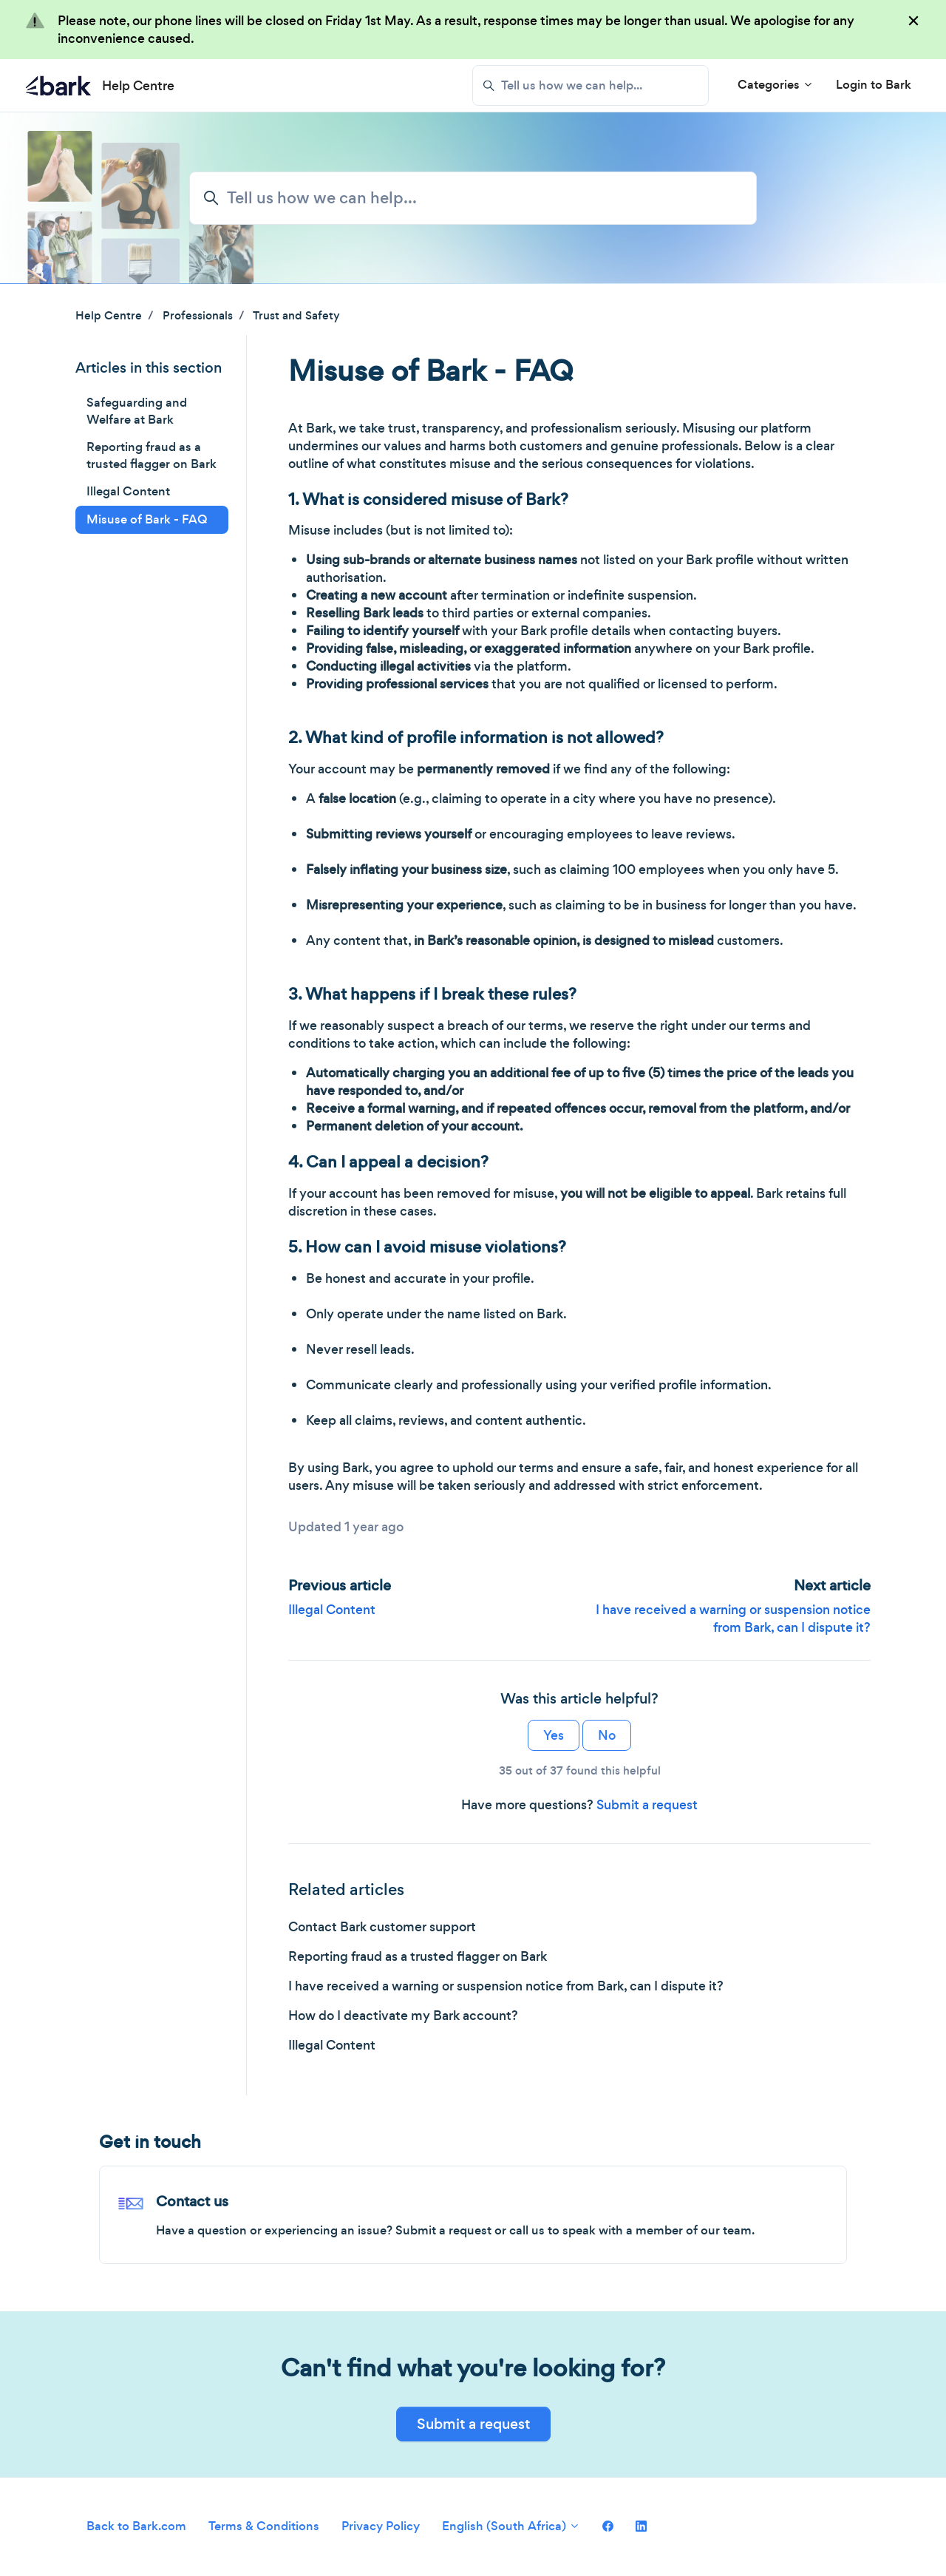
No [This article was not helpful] (607, 1735)
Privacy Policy (380, 2526)
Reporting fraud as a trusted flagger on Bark (417, 1956)
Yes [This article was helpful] (553, 1735)
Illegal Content (331, 1610)
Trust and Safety (296, 315)
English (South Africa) (511, 2526)
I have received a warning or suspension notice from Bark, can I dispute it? (733, 1618)
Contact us (192, 2201)
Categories (776, 84)
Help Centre (108, 315)
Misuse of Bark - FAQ (147, 519)
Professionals (198, 315)
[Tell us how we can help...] (590, 85)
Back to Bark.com (136, 2526)
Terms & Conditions (263, 2526)
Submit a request (647, 1805)
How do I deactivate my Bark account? (403, 2015)
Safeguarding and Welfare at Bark (136, 411)
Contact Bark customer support (382, 1927)
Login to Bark (873, 84)
